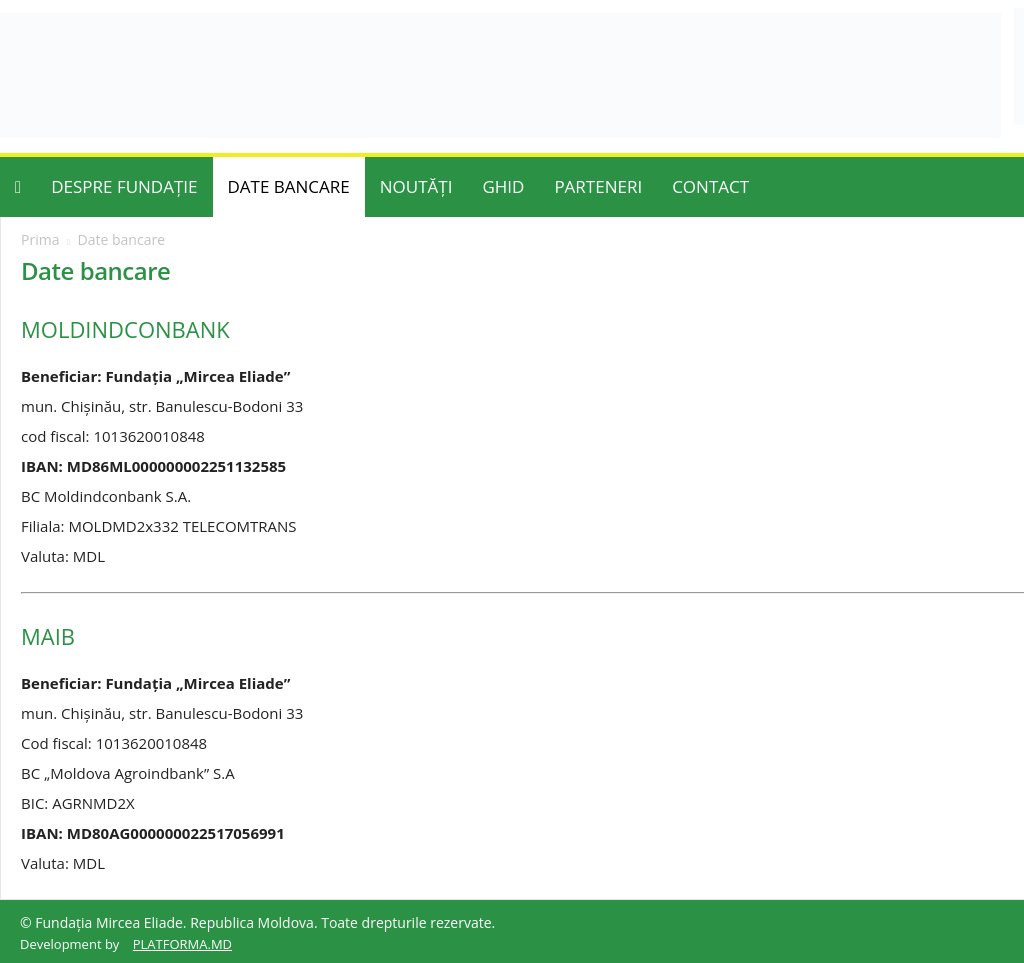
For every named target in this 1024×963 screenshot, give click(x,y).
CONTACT (710, 186)
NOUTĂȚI (416, 186)
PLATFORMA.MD (182, 944)
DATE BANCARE (289, 186)
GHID (503, 186)
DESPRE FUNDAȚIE (124, 186)
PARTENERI (598, 186)
